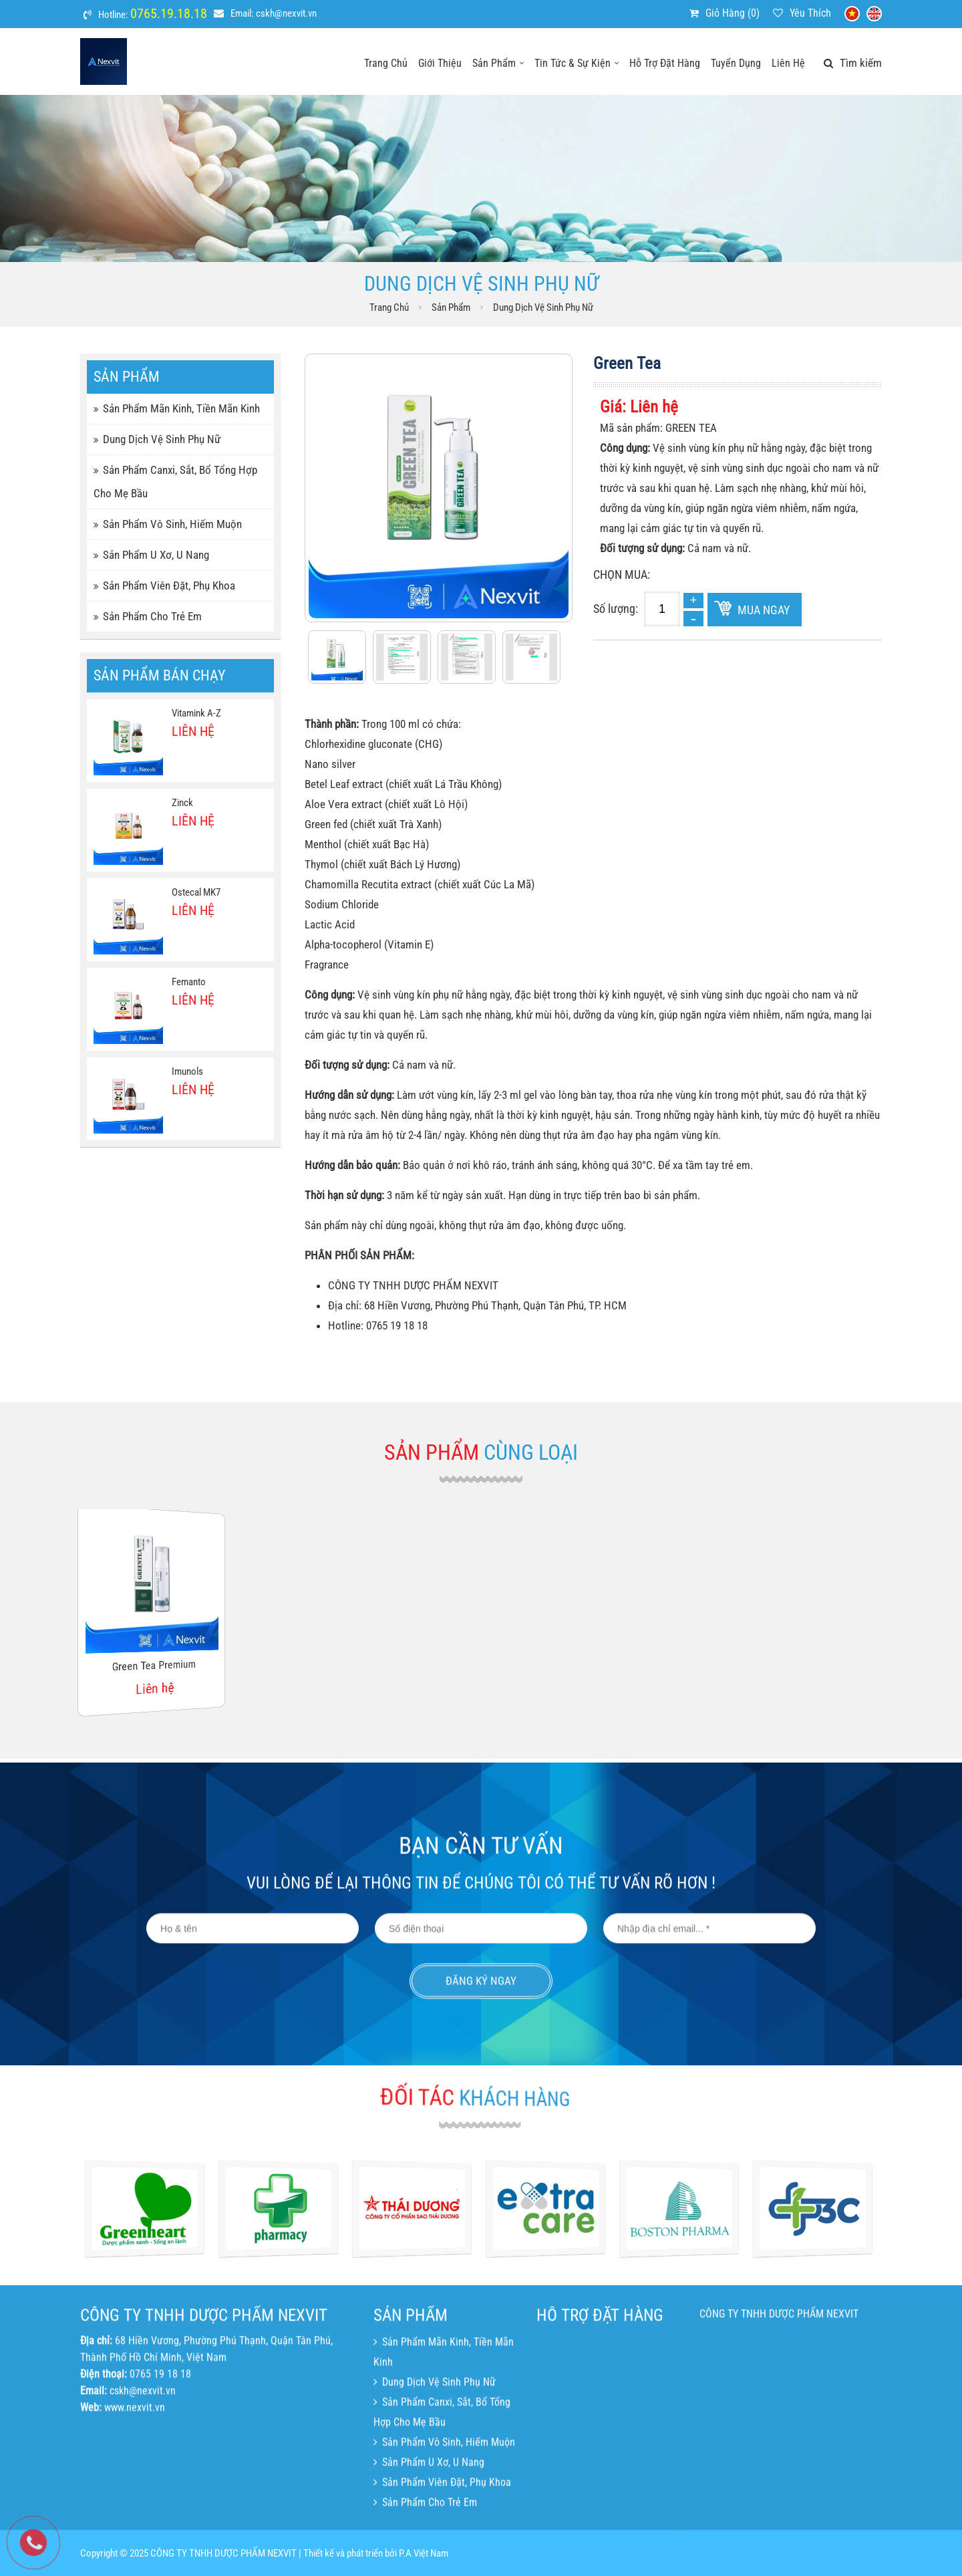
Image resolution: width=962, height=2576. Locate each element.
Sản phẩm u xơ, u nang (151, 554)
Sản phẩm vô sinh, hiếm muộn (168, 524)
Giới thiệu (440, 63)
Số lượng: (615, 609)
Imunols (187, 1071)
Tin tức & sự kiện (576, 63)
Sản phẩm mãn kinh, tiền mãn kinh (177, 408)
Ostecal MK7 (196, 892)
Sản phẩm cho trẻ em (148, 616)
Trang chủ (386, 63)
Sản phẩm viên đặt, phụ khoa (164, 585)
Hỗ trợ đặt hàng (664, 63)
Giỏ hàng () (732, 13)
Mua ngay (764, 610)
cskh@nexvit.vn (286, 13)
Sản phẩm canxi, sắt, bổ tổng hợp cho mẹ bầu (175, 481)
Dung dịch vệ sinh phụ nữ (543, 307)
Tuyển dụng (736, 63)
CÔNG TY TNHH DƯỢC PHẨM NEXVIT (778, 2445)
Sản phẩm (498, 63)
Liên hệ (788, 63)
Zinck (182, 803)
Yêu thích (810, 13)
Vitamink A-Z (196, 713)
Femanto (189, 982)
